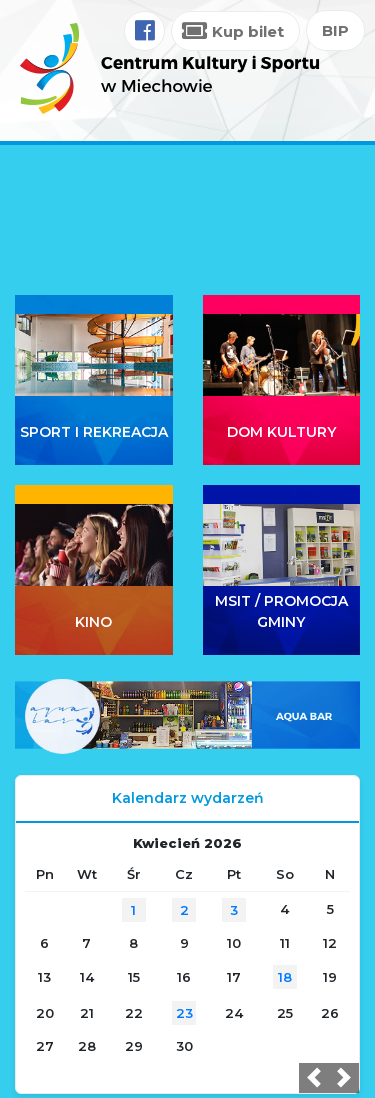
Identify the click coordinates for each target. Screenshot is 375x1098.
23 (184, 1013)
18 (285, 977)
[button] (314, 1078)
